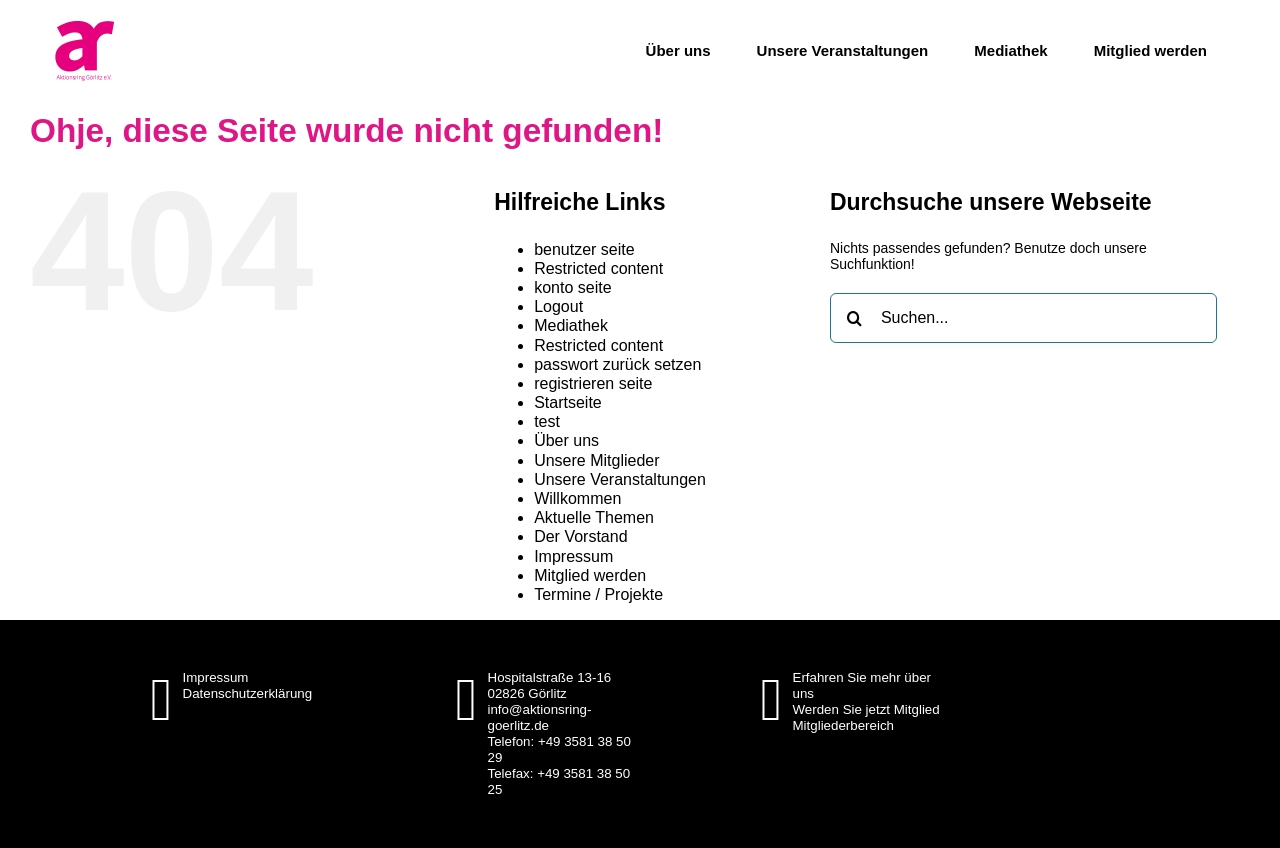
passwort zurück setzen (617, 364)
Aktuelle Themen (594, 517)
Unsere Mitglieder (596, 460)
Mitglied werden (590, 575)
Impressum (573, 556)
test (547, 421)
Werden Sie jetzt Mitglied (866, 709)
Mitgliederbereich (844, 725)
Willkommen (577, 498)
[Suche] (855, 318)
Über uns (566, 440)
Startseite (568, 402)
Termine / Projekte (598, 594)
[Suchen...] (1023, 318)
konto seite (572, 287)
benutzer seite (584, 249)
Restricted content (598, 268)
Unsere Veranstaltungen (620, 479)
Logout (558, 306)
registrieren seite (593, 383)
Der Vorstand (580, 536)
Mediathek (571, 325)
